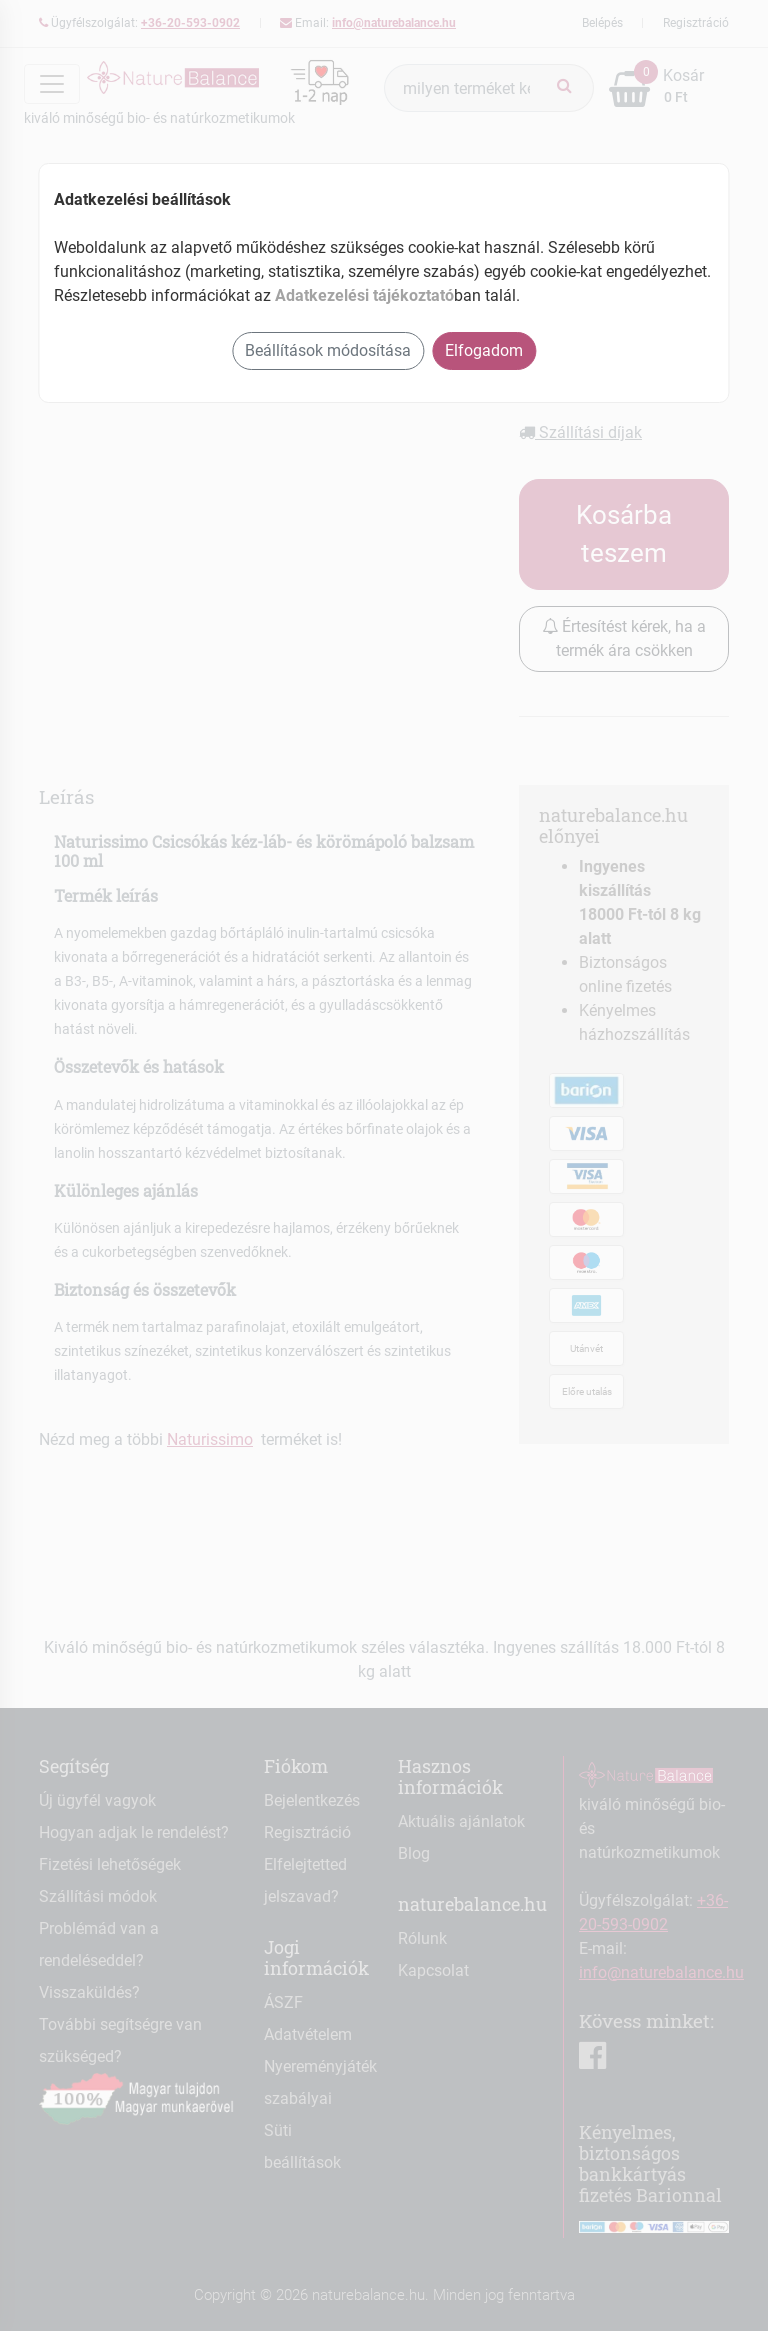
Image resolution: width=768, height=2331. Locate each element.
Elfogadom (484, 350)
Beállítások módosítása (328, 350)
